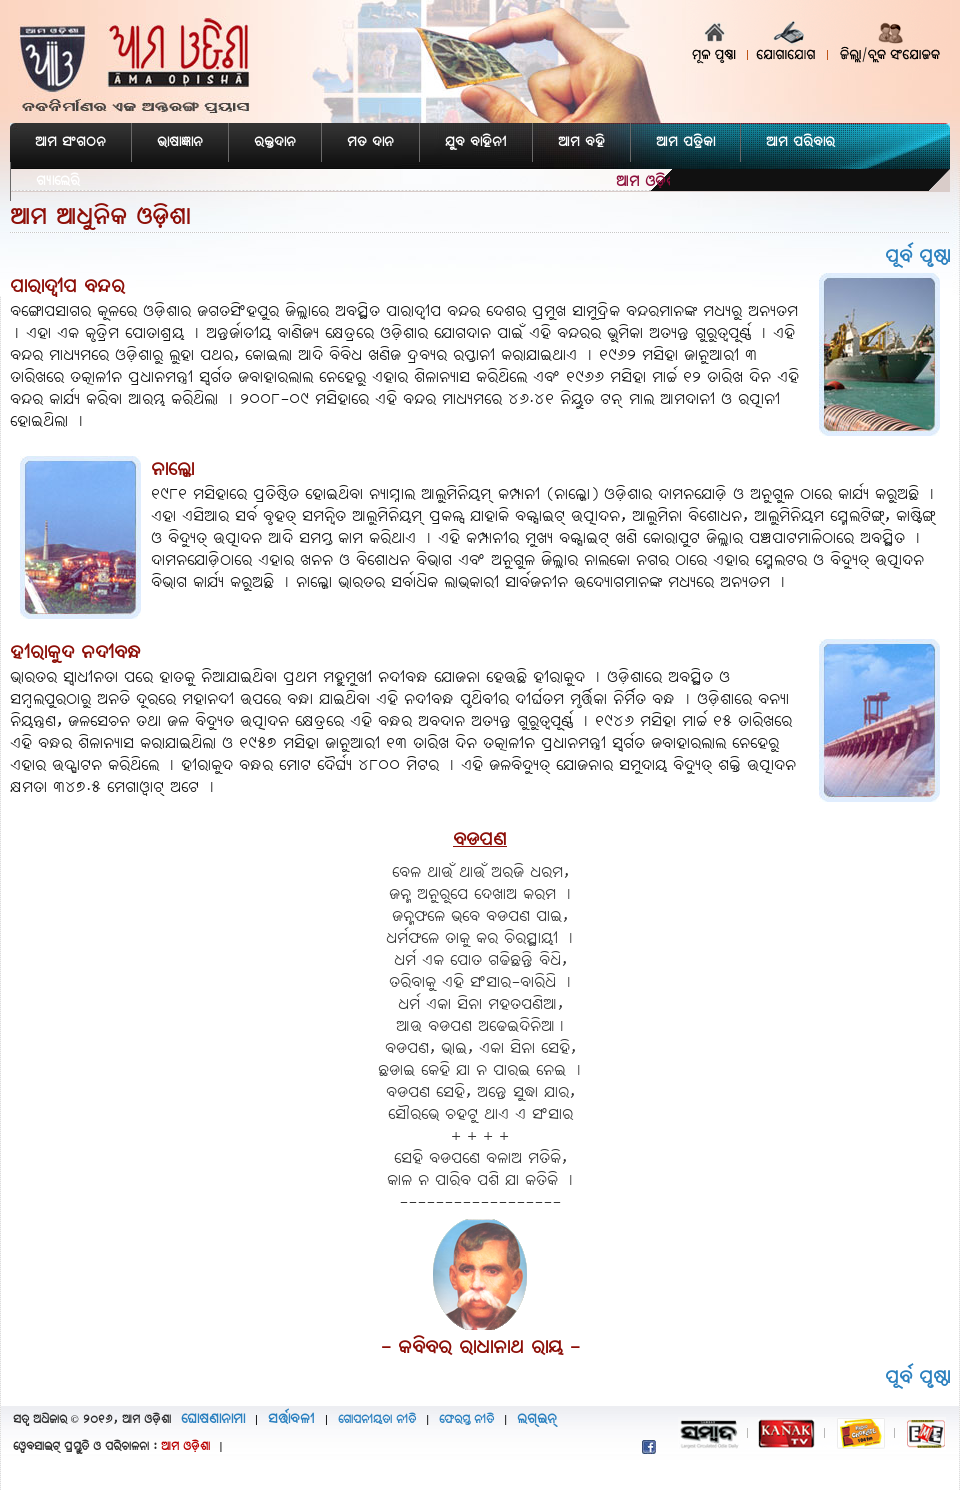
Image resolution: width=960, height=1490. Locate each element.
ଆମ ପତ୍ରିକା (685, 142)
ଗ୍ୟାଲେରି (58, 181)
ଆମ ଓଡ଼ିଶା (185, 1447)
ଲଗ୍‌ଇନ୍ (537, 1419)
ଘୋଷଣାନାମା (213, 1419)
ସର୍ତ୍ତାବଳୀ (291, 1419)
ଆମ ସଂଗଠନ (70, 142)
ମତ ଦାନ (370, 142)
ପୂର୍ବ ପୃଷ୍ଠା (917, 257)
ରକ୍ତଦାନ (275, 142)
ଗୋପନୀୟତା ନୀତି (377, 1420)
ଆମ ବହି (581, 142)
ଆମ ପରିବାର (800, 142)
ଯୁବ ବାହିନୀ (476, 142)
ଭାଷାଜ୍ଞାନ (180, 142)
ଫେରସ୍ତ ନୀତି (466, 1420)
